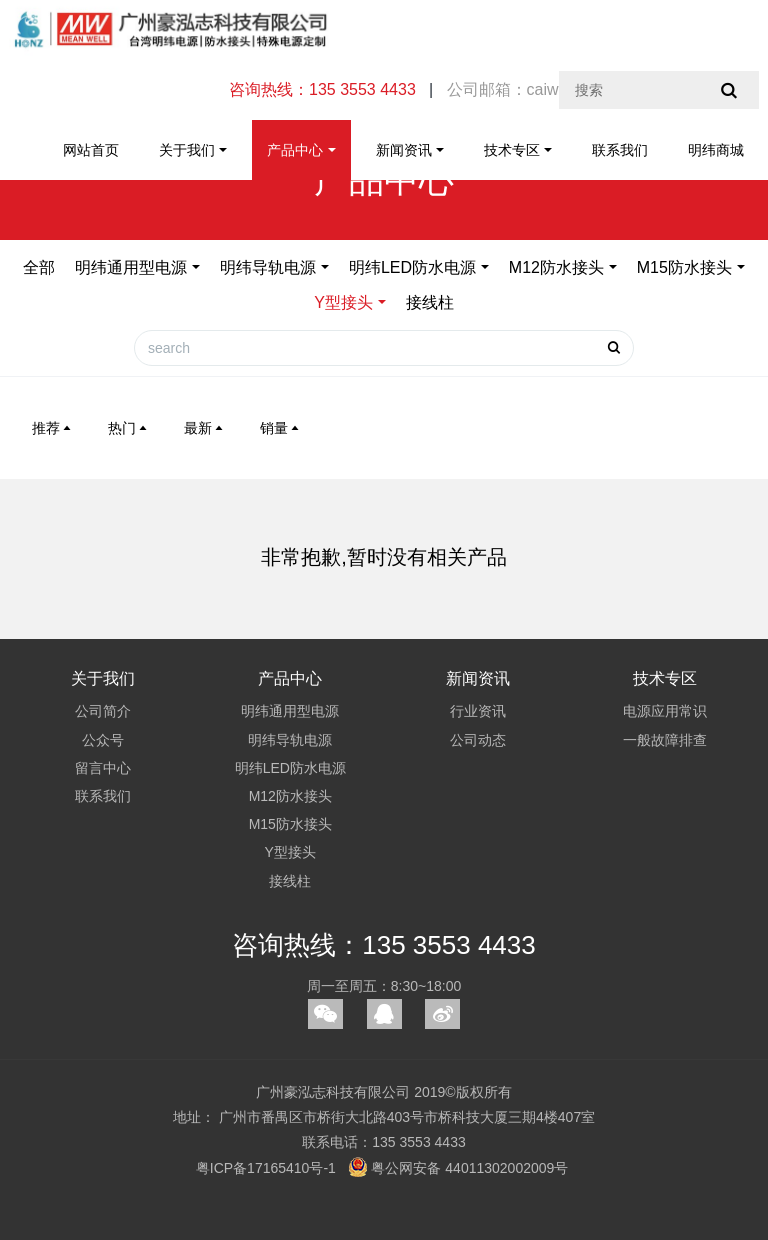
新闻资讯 (404, 150)
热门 (129, 428)
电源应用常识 (665, 711)
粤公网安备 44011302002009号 (458, 1167)
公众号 (103, 740)
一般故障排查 (665, 740)
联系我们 (620, 150)
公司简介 (103, 711)
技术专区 (512, 150)
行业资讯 (478, 711)
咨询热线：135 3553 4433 (384, 945)
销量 (281, 428)
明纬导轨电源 (268, 267)
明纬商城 (716, 150)
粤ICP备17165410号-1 (266, 1168)
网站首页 (91, 150)
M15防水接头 (684, 267)
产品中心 (295, 150)
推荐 (53, 428)
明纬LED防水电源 (412, 267)
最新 (205, 428)
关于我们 (187, 150)
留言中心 (103, 768)
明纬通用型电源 (131, 267)
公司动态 (478, 740)
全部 (39, 267)
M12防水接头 (556, 267)
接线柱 (430, 302)
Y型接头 (343, 302)
